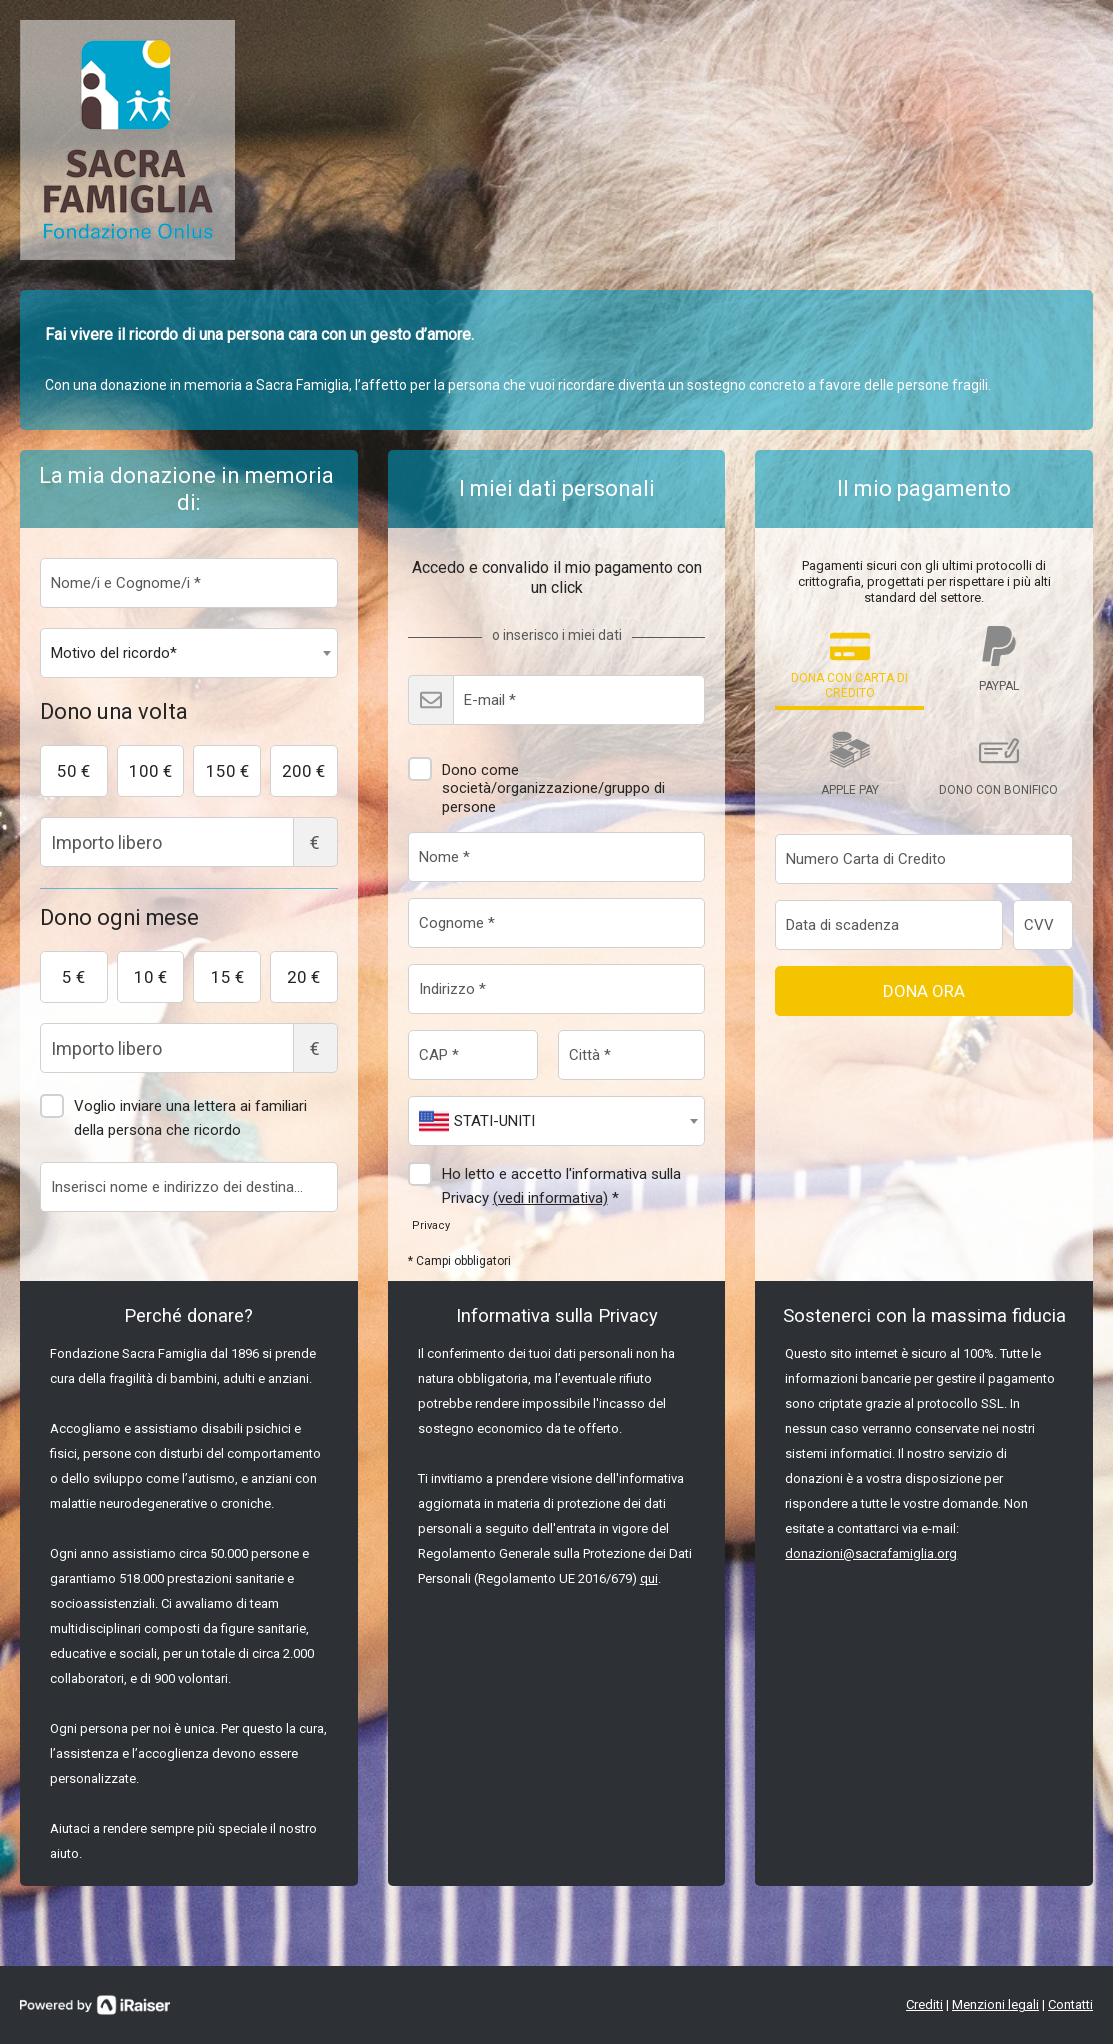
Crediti (924, 2004)
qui (649, 1578)
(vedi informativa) (550, 1198)
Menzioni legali (995, 2004)
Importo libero (189, 842)
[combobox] (189, 653)
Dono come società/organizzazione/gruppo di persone (536, 781)
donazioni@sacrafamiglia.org (871, 1553)
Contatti (1070, 2004)
